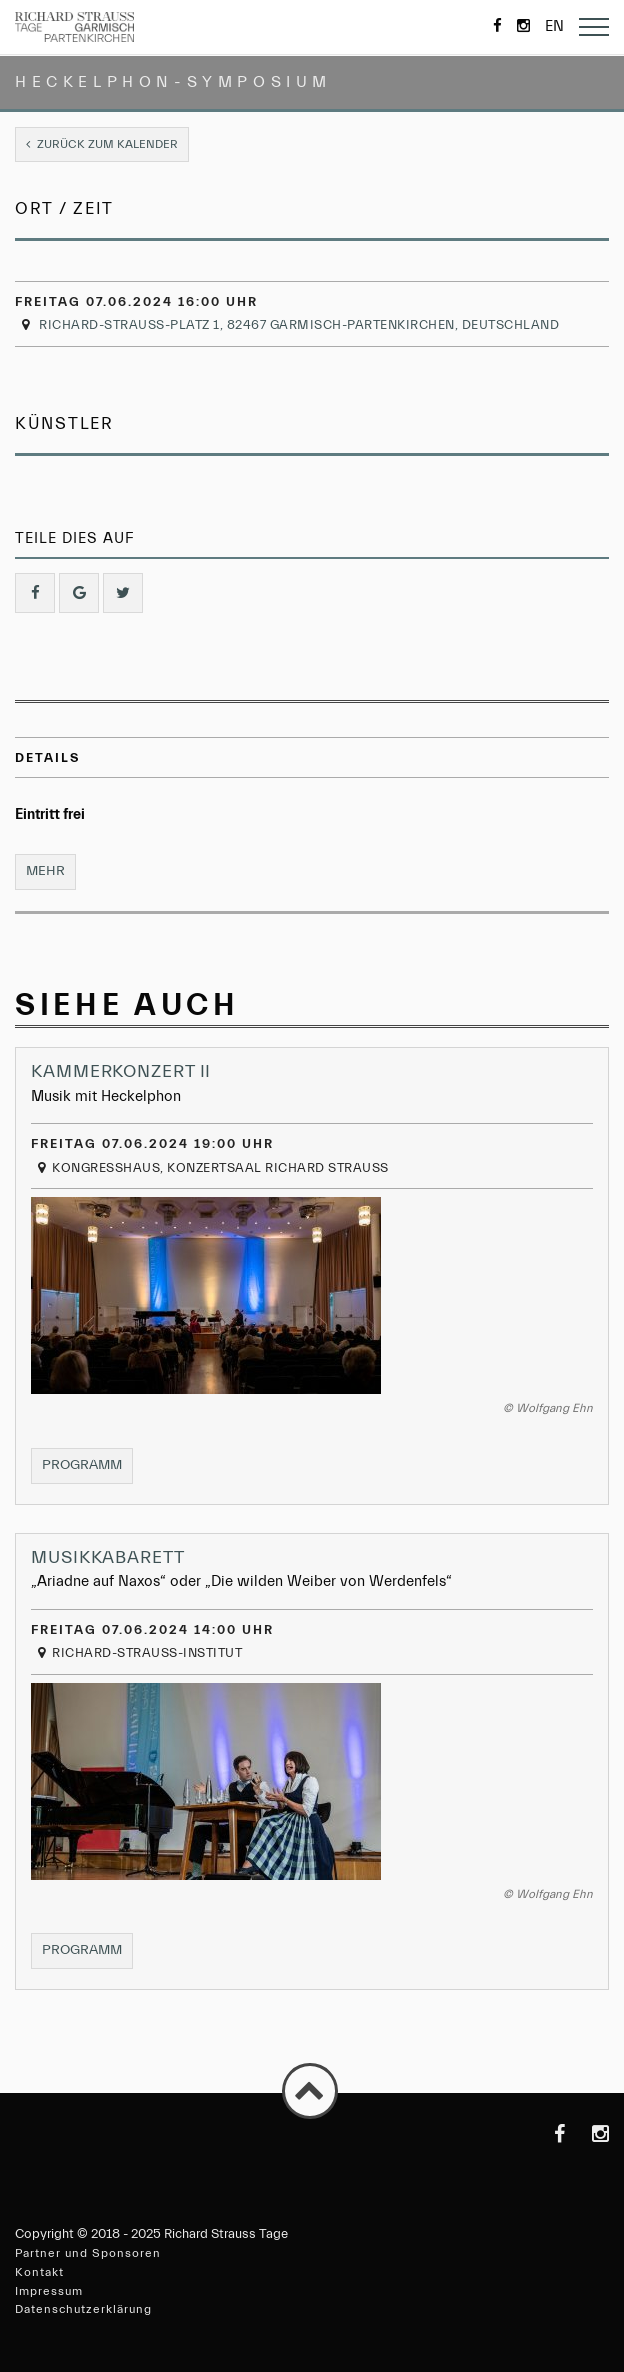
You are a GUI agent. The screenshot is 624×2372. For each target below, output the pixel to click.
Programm (87, 1469)
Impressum (49, 2291)
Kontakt (39, 2272)
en (554, 26)
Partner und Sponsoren (88, 2253)
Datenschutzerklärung (83, 2309)
